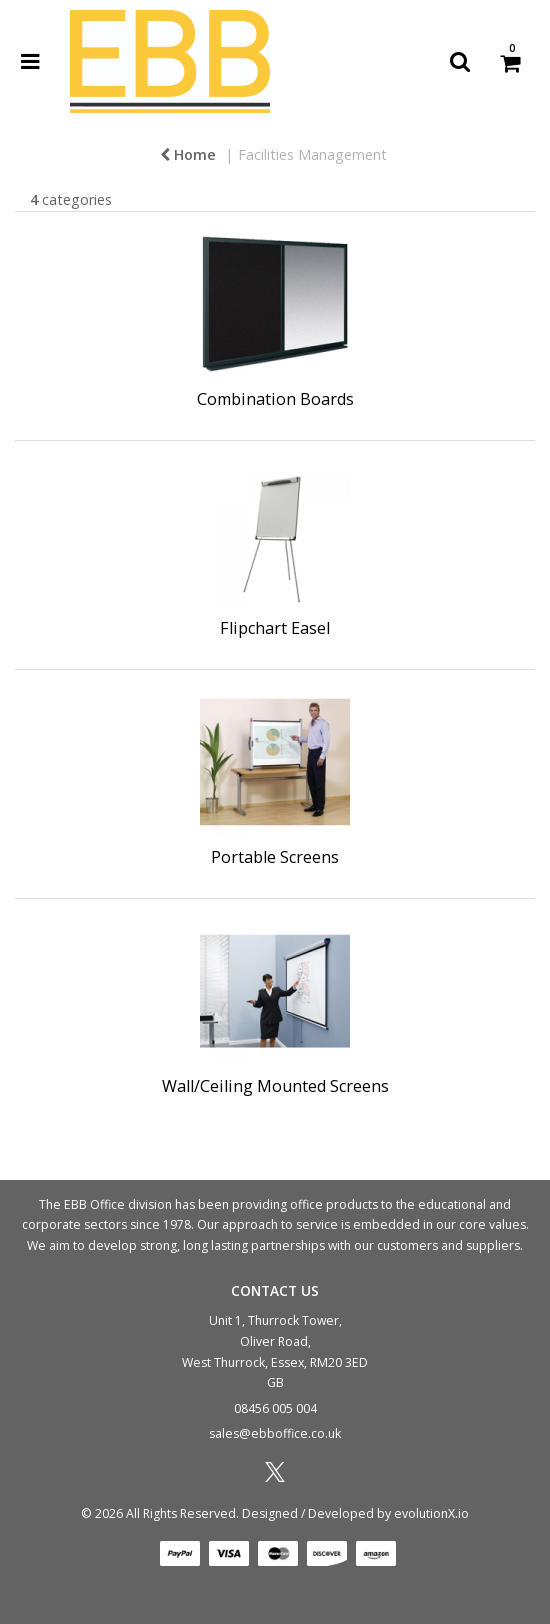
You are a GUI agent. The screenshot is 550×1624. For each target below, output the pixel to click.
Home (188, 154)
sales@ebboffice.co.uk (275, 1433)
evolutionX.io (431, 1513)
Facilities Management (312, 154)
